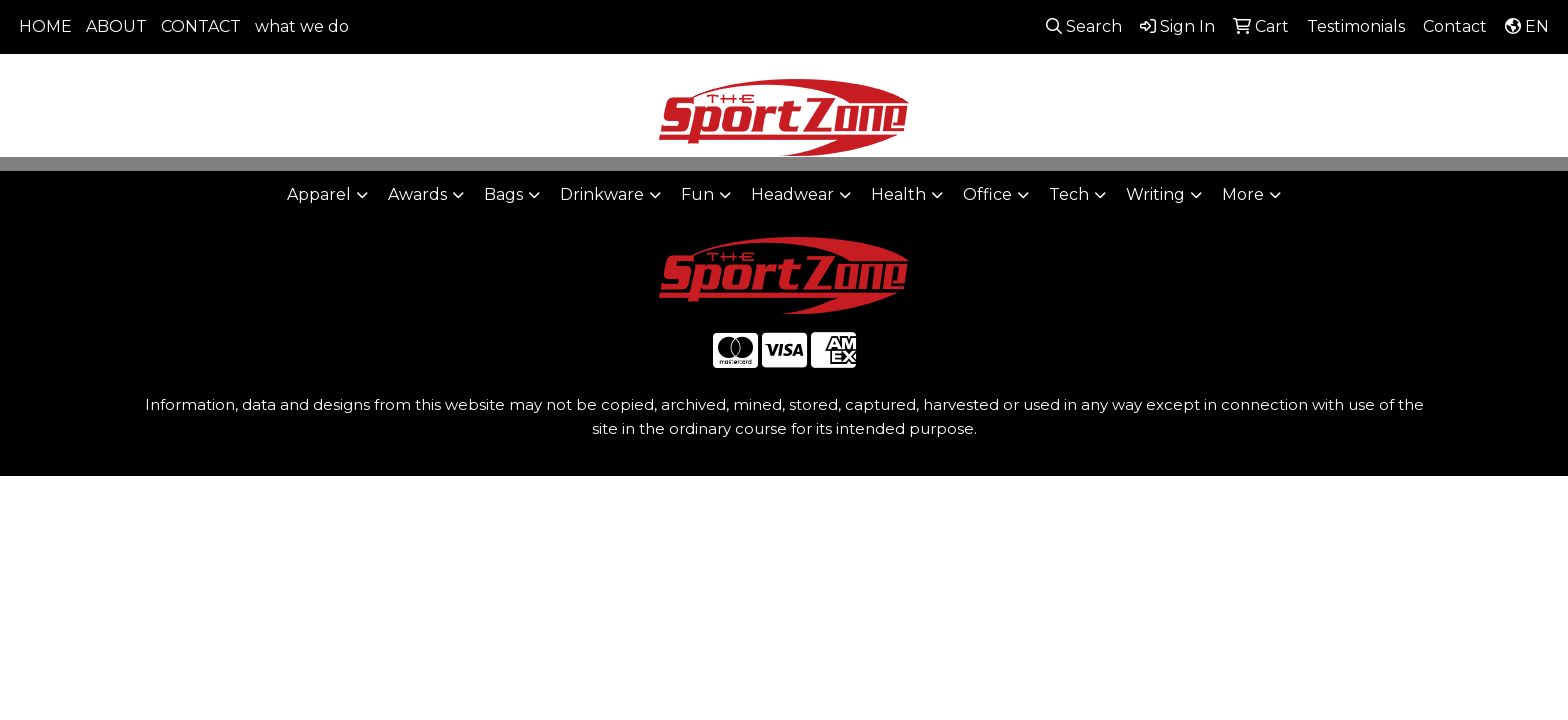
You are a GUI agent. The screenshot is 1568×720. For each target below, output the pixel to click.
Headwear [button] (792, 194)
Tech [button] (1069, 194)
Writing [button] (1155, 194)
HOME (45, 26)
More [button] (1243, 194)
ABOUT (116, 26)
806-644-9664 (1260, 80)
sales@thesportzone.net (1441, 80)
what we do (302, 26)
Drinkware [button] (602, 194)
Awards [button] (417, 194)
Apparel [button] (319, 194)
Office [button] (987, 194)
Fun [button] (697, 194)
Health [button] (898, 194)
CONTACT (201, 26)
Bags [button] (503, 194)
